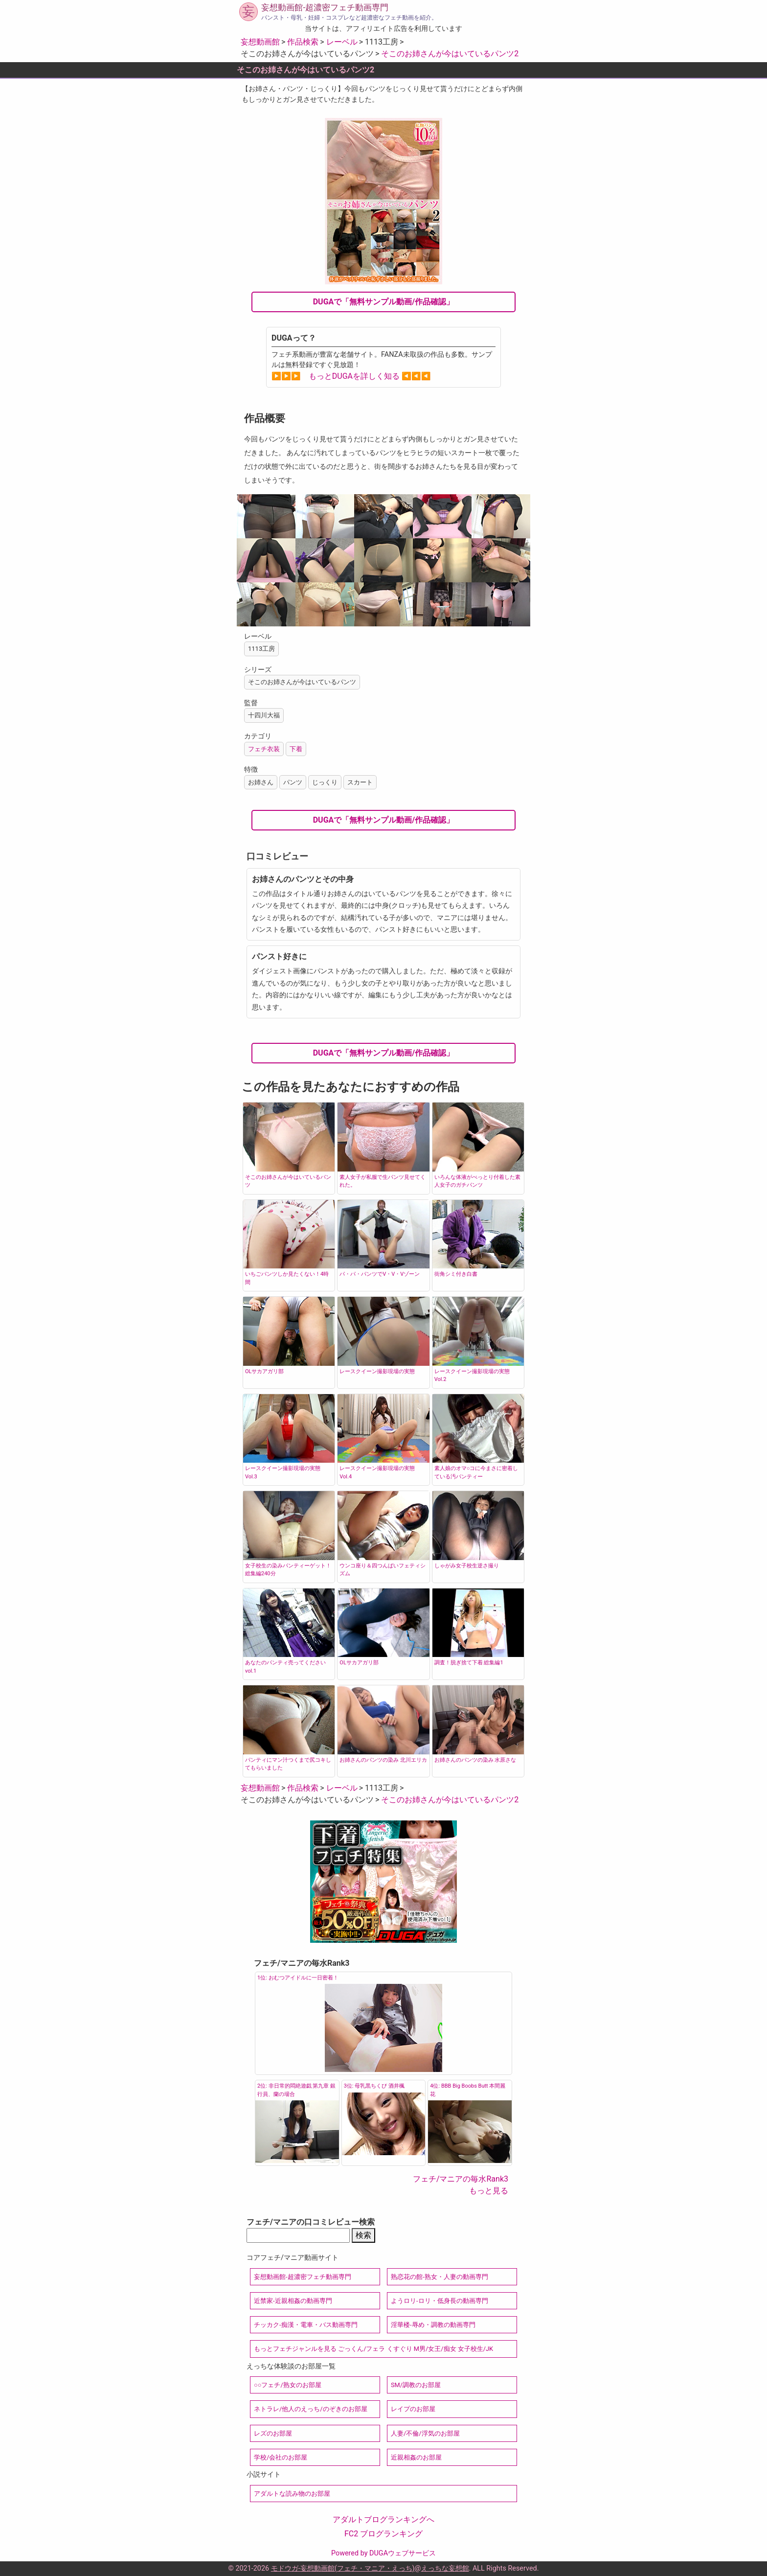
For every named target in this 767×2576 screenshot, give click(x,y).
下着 (296, 749)
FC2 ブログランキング (383, 2533)
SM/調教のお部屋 (416, 2385)
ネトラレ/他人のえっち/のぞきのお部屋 (310, 2409)
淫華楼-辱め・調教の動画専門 (433, 2324)
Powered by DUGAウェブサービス (383, 2553)
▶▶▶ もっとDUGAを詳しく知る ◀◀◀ (351, 376)
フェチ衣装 (264, 749)
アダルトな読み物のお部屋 (292, 2493)
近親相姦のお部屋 (416, 2457)
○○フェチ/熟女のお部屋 (287, 2385)
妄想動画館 (260, 41)
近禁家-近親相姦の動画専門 (293, 2300)
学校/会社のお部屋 (280, 2457)
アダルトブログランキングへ (383, 2519)
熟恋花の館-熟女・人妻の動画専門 (439, 2276)
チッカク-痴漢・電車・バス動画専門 (306, 2324)
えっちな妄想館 (445, 2568)
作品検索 (302, 41)
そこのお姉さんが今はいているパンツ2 (450, 53)
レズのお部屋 (273, 2433)
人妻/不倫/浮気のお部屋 (425, 2433)
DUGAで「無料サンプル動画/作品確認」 (383, 301)
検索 (363, 2235)
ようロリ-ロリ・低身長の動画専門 (439, 2300)
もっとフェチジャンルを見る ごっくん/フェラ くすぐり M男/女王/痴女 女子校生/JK (373, 2348)
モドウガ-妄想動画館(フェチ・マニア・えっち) (343, 2568)
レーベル (342, 41)
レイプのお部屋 (413, 2409)
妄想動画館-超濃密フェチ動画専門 (324, 7)
